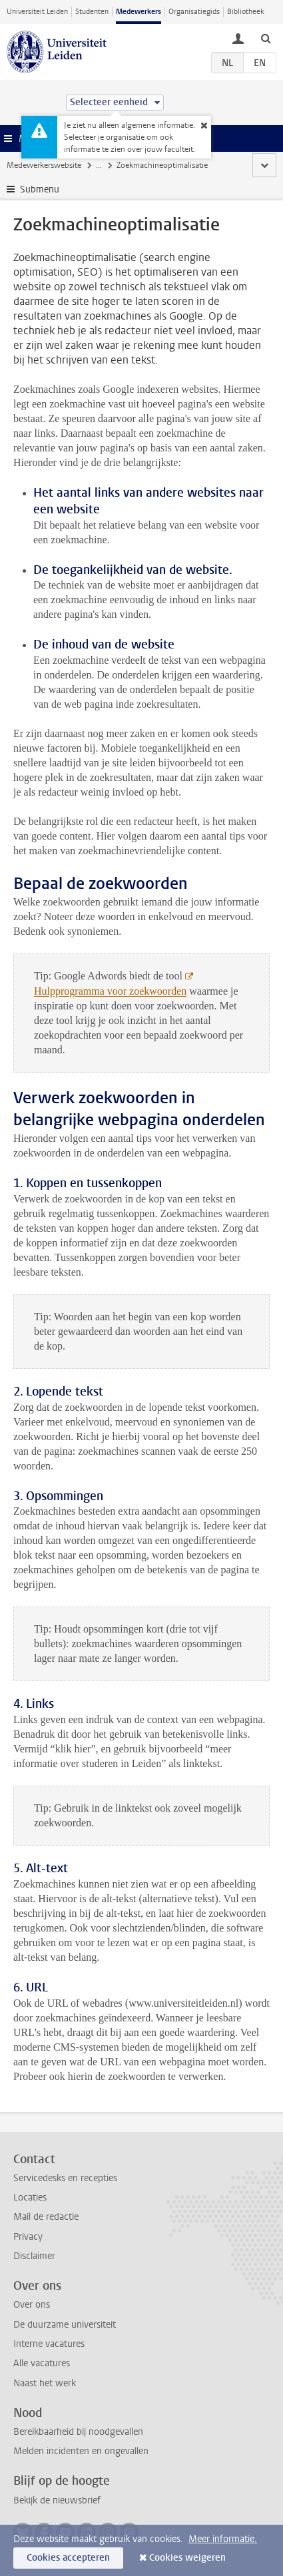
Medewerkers (138, 12)
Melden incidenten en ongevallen (80, 2451)
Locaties (30, 2197)
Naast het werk (44, 2383)
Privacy (28, 2236)
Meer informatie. (222, 2539)
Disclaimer (34, 2256)
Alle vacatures (41, 2363)
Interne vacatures (49, 2344)
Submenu (39, 189)
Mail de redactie (46, 2216)
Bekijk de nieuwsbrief (57, 2500)
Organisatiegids (194, 12)
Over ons (31, 2304)
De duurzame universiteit (64, 2324)
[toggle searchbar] (265, 38)
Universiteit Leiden (37, 12)
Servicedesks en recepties (65, 2178)
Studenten (92, 12)
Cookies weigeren (187, 2557)
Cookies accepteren (68, 2557)
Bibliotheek (245, 12)
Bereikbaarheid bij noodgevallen (78, 2432)
